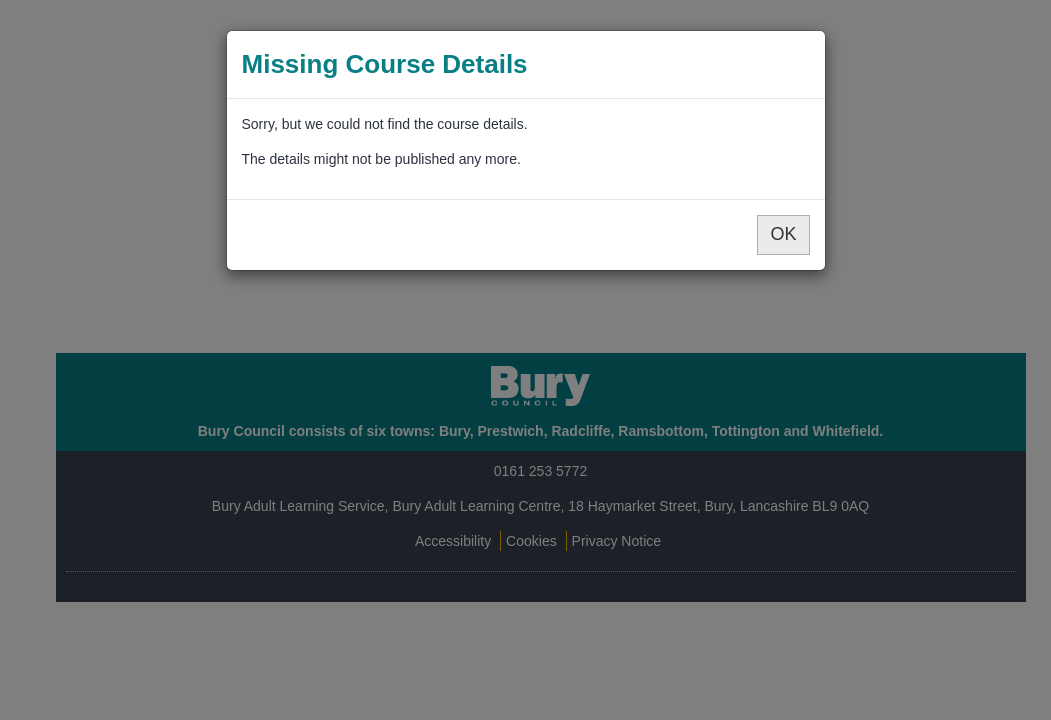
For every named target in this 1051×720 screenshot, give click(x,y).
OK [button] (783, 234)
